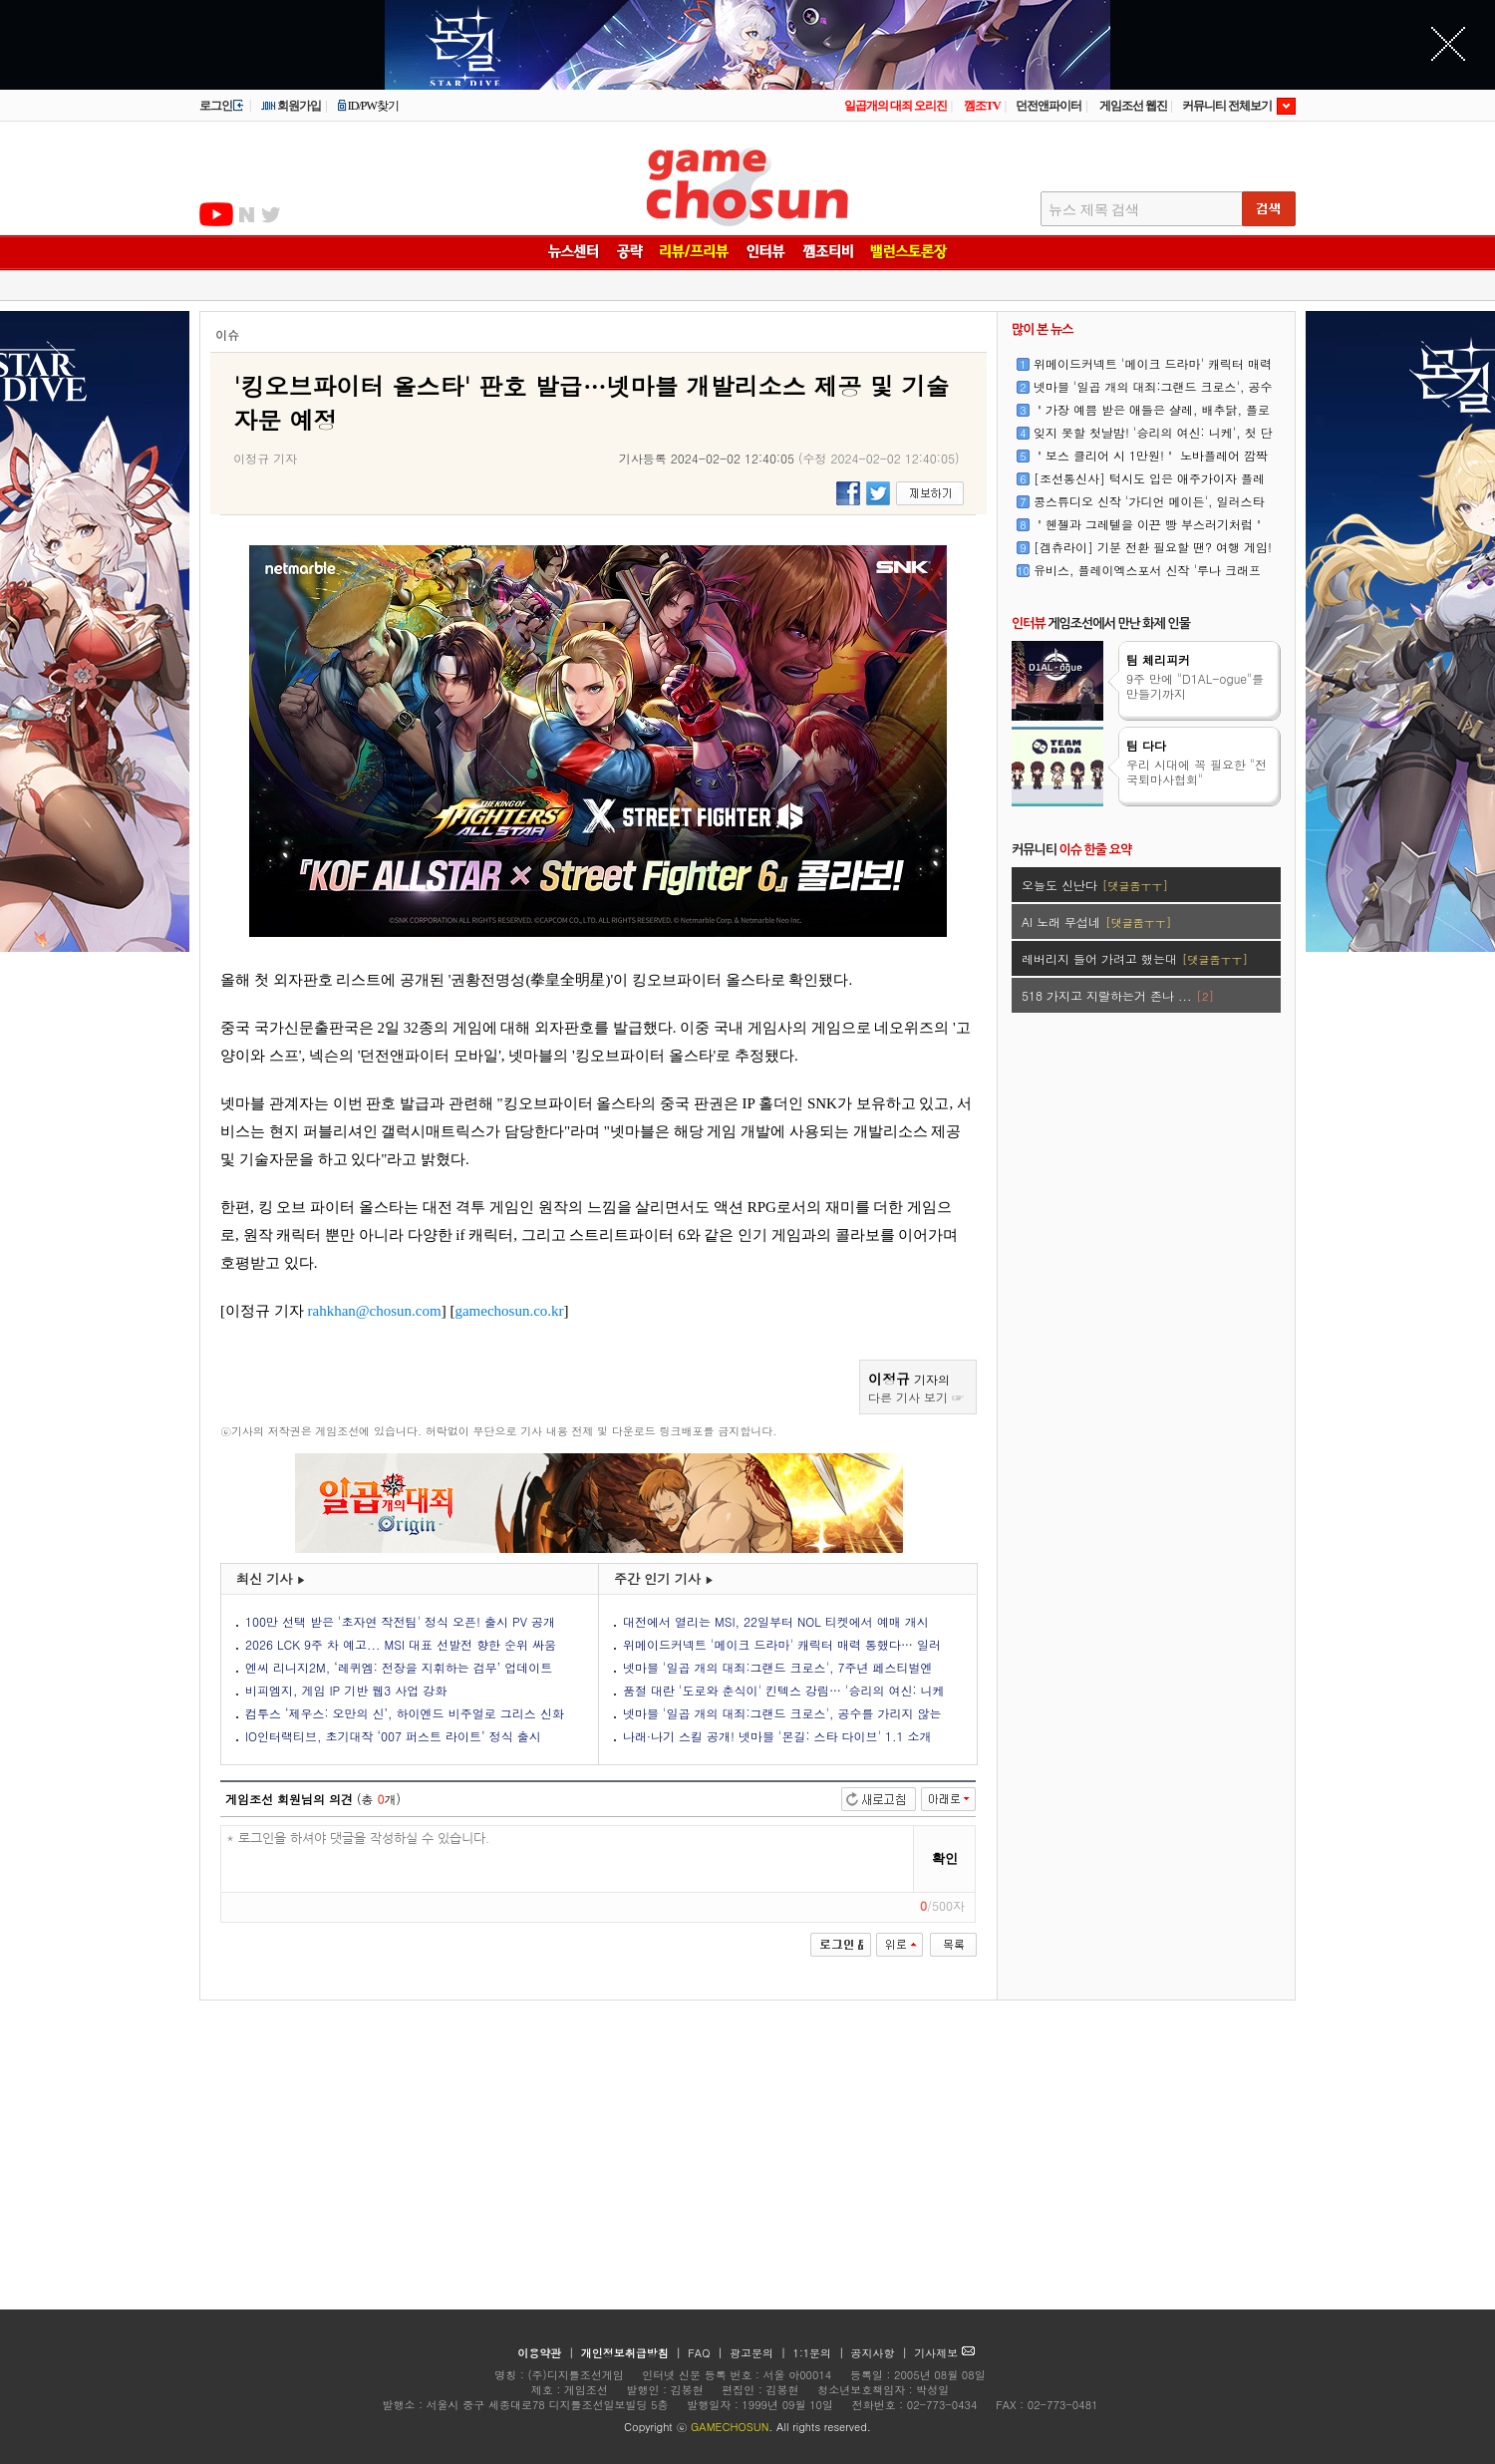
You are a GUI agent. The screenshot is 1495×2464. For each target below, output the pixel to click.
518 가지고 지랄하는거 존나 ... (1118, 995)
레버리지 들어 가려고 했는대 (1135, 958)
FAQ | (707, 2352)
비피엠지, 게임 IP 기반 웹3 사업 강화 (346, 1690)
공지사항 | (881, 2352)
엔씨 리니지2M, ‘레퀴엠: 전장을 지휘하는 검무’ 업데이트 (398, 1667)
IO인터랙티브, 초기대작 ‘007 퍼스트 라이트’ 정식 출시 (393, 1735)
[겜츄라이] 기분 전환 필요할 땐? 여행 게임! (1153, 546)
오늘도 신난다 (1095, 884)
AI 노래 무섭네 (1096, 921)
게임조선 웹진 (1133, 106)
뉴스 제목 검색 (1093, 209)
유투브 (216, 214)
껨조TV (982, 106)
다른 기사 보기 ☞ (916, 1396)
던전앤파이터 (1048, 106)
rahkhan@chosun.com (375, 1311)
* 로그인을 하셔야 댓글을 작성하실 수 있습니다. (567, 1859)
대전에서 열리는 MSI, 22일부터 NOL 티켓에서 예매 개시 (776, 1621)
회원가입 (290, 106)
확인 (945, 1858)
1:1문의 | (820, 2352)
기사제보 (944, 2352)
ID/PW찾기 (368, 106)
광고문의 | (758, 2352)
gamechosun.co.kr (508, 1311)
